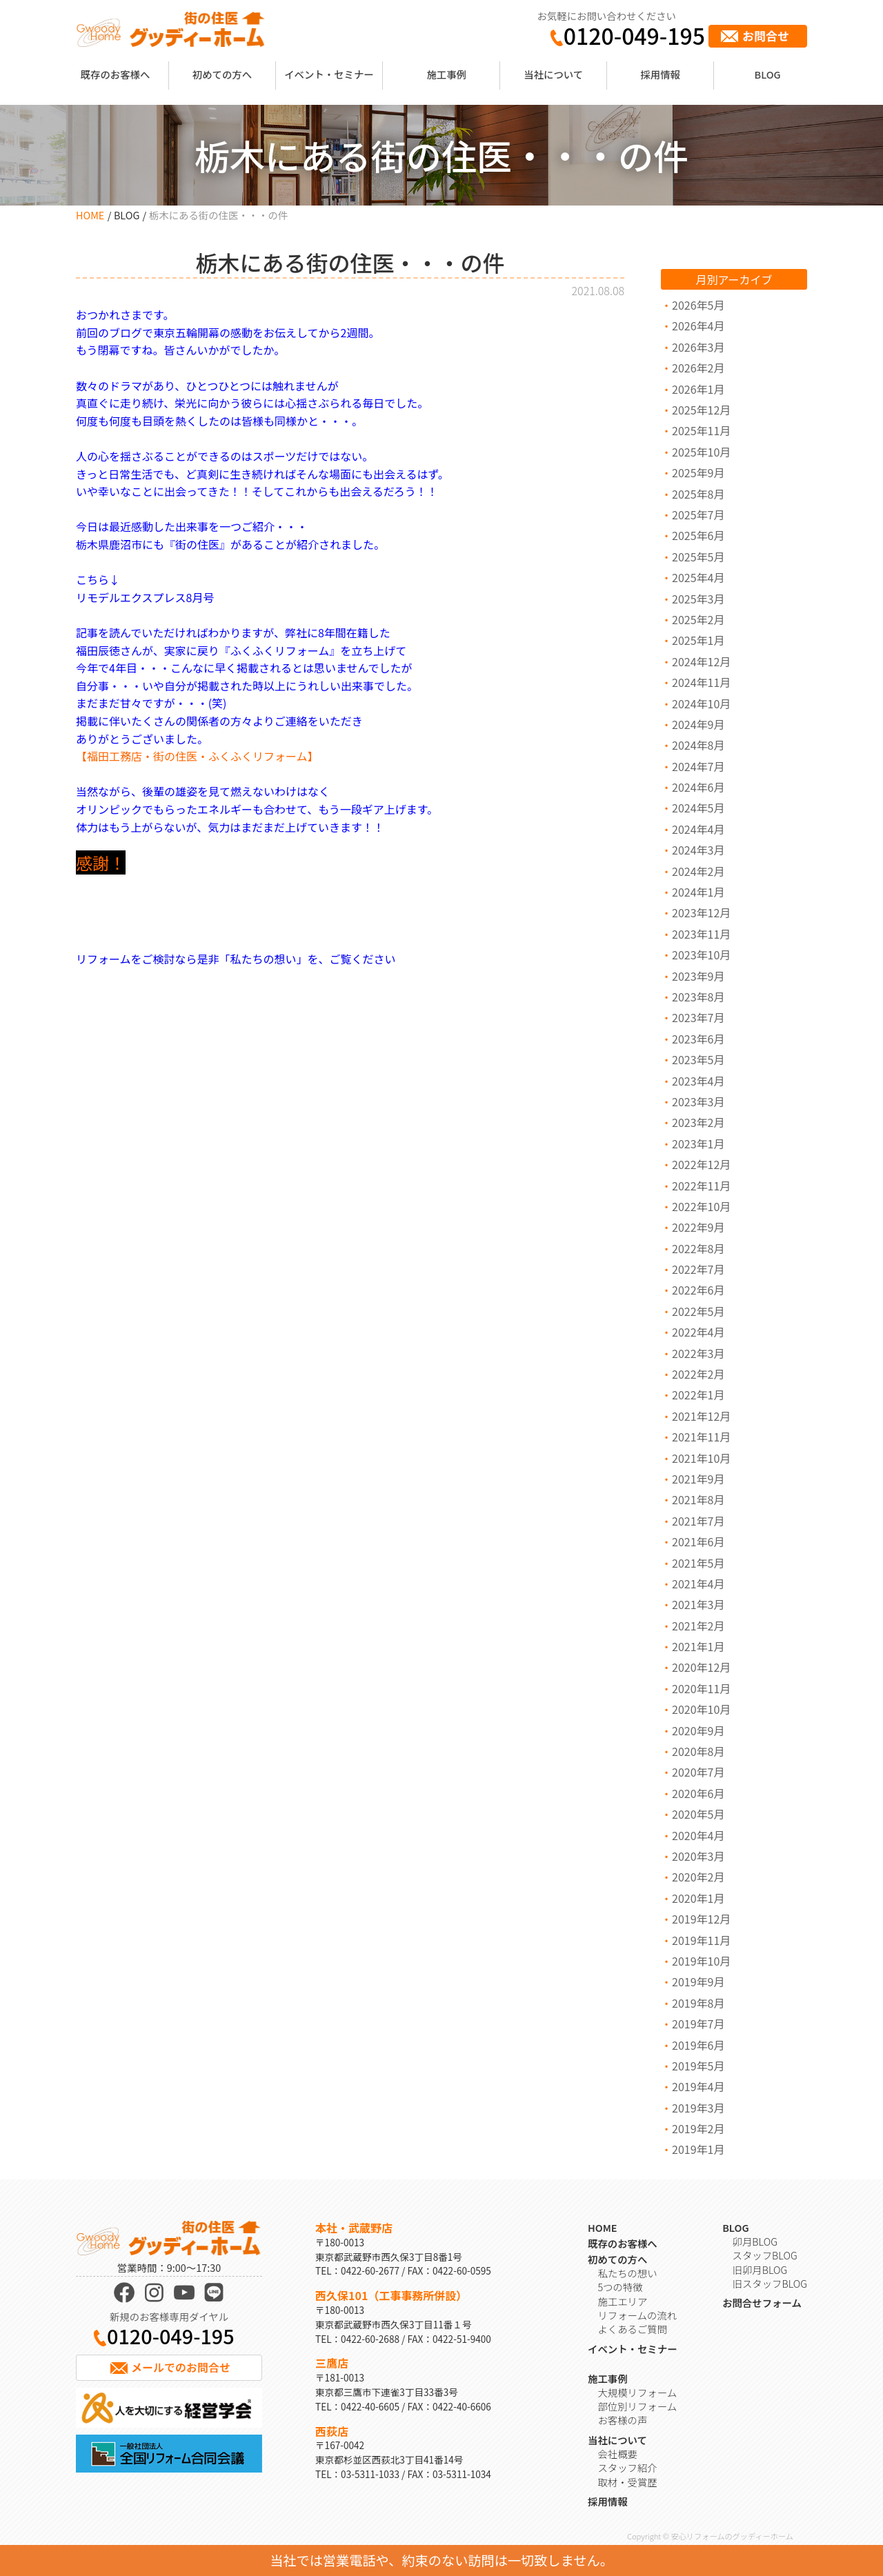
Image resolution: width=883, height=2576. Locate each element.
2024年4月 (698, 829)
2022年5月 (698, 1311)
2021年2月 (698, 1625)
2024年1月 (698, 891)
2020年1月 (698, 1898)
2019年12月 (701, 1918)
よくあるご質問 (632, 2329)
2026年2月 (698, 367)
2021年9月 (698, 1478)
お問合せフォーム (762, 2302)
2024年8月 (698, 745)
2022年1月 (698, 1394)
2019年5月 (698, 2065)
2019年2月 (698, 2128)
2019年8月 (698, 2003)
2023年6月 (698, 1038)
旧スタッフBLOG (770, 2283)
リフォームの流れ (637, 2315)
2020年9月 (698, 1730)
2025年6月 (698, 535)
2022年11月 (701, 1185)
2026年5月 (698, 305)
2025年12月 (701, 409)
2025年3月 (698, 598)
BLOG (768, 74)
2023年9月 (698, 976)
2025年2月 (698, 619)
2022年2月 (698, 1374)
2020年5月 (698, 1814)
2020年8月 (698, 1751)
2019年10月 (701, 1961)
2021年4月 (698, 1583)
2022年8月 (698, 1248)
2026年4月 (698, 325)
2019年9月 (698, 1981)
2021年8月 (698, 1499)
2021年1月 (698, 1646)
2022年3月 (698, 1353)
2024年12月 (701, 661)
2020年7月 (698, 1772)
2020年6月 (698, 1793)
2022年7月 (698, 1269)
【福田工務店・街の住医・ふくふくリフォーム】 (197, 756)
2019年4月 (698, 2086)
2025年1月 (698, 640)
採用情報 (660, 74)
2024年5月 (698, 807)
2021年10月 (701, 1458)
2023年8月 (698, 996)
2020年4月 (698, 1835)
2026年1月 (698, 389)
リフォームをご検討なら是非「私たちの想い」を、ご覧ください (236, 958)
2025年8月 (698, 494)
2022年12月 (701, 1164)
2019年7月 (698, 2023)
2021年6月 (698, 1541)
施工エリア (622, 2301)
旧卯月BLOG (760, 2269)
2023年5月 (698, 1059)
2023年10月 (701, 954)
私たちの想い (627, 2273)
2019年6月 (698, 2045)
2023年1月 (698, 1143)
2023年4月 (698, 1080)
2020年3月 (698, 1856)
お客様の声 (622, 2420)
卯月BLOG (755, 2241)
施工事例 (446, 74)
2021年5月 (698, 1563)
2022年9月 (698, 1227)
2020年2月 (698, 1876)
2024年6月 (698, 787)
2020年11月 (701, 1688)
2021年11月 (701, 1436)
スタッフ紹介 (627, 2467)
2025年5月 (698, 556)
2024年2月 (698, 871)
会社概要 (617, 2453)
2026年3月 (698, 347)
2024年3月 (698, 849)
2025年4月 (698, 577)
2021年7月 (698, 1520)
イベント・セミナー (329, 74)
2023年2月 (698, 1122)
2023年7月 (698, 1017)
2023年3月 (698, 1101)
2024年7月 (698, 766)
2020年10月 (701, 1709)
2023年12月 (701, 912)
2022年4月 (698, 1332)
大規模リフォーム (637, 2392)
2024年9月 (698, 724)
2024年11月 (701, 682)
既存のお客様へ (115, 74)
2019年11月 (701, 1940)
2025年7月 (698, 514)
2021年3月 (698, 1604)
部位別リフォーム (637, 2406)
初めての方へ (222, 74)
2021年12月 (701, 1416)
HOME (90, 215)
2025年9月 (698, 472)
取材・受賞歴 (627, 2482)
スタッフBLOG (765, 2255)
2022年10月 (701, 1206)
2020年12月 (701, 1667)
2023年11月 (701, 934)
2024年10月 (701, 703)
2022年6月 (698, 1289)
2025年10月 (701, 451)
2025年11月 (701, 430)
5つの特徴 (619, 2286)
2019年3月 (698, 2107)
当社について (553, 74)
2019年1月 (698, 2149)
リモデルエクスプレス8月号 (145, 597)
